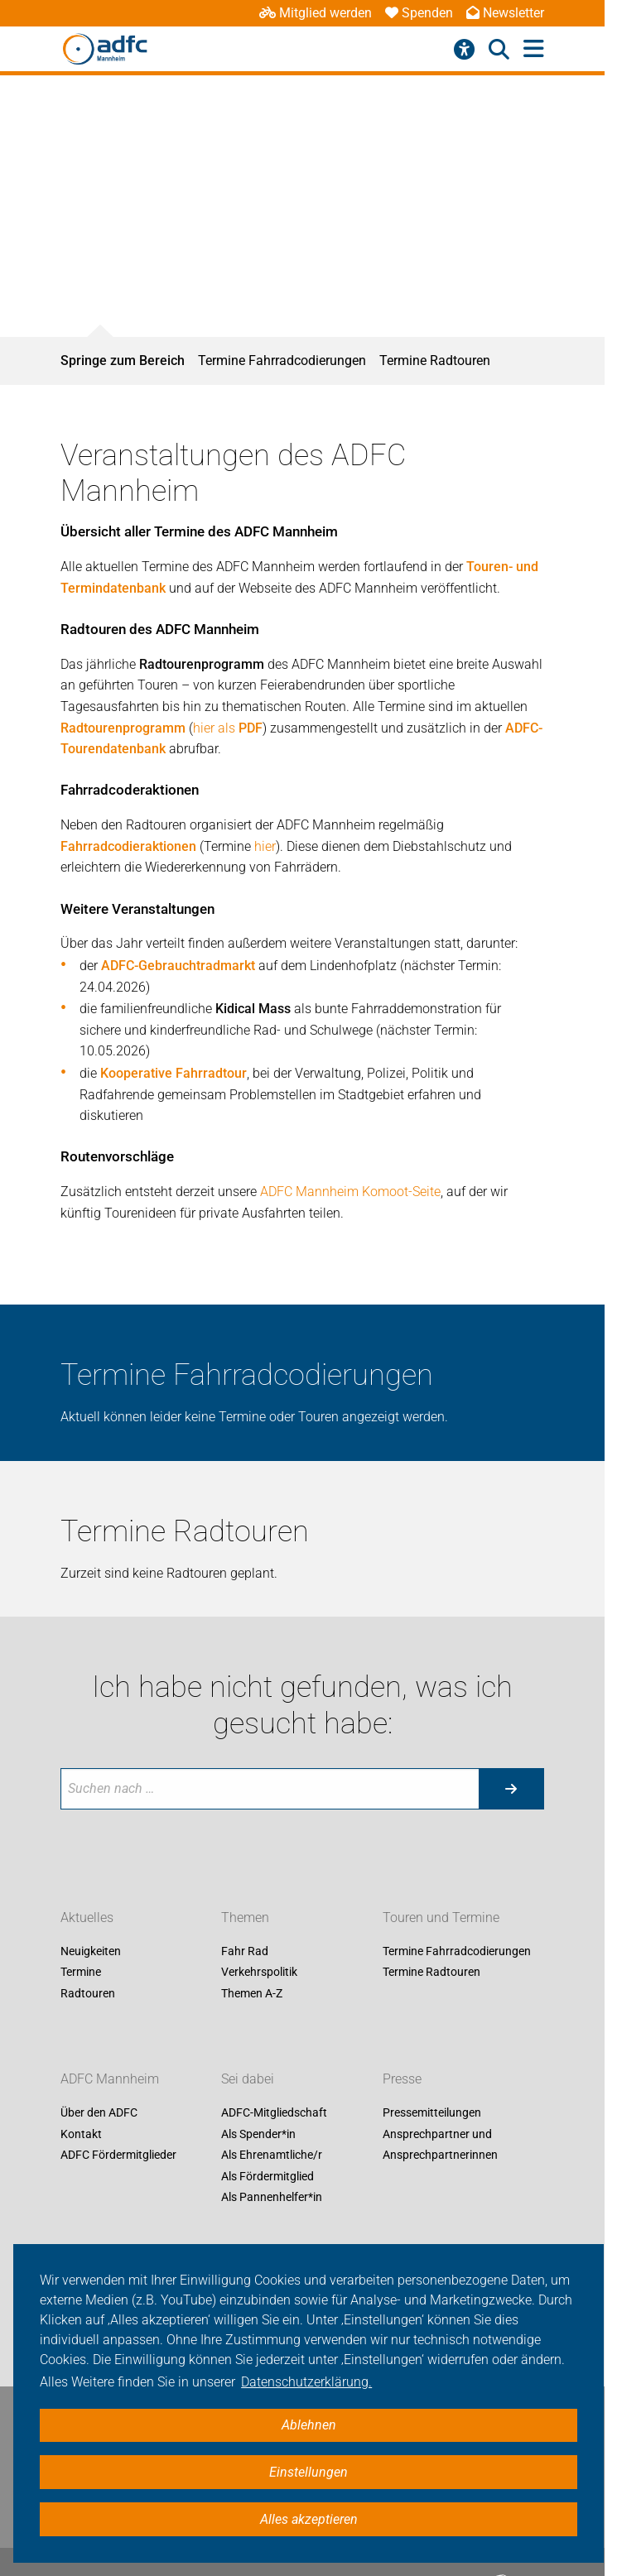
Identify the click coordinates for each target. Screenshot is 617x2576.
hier (265, 846)
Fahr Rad (244, 1951)
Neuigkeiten (90, 1951)
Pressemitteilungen (432, 2112)
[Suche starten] (511, 1789)
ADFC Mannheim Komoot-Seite (350, 1191)
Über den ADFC (98, 2112)
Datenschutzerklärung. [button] (306, 2382)
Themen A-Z (251, 1993)
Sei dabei (247, 2079)
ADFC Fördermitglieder (118, 2155)
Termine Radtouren (434, 360)
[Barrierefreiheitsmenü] (464, 49)
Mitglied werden (315, 13)
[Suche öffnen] (499, 49)
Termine (80, 1972)
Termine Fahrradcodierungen (282, 360)
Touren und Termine (441, 1917)
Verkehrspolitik (259, 1972)
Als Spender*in (258, 2134)
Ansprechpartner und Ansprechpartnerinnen (440, 2144)
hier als (228, 728)
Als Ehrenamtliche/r (271, 2155)
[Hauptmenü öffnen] (533, 49)
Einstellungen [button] (308, 2472)
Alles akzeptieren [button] (309, 2519)
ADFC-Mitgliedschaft (274, 2112)
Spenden (419, 13)
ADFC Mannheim (109, 2079)
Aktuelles (86, 1917)
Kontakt (81, 2134)
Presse (402, 2079)
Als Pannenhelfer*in (271, 2197)
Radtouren (87, 1993)
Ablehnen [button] (309, 2425)
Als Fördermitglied (267, 2176)
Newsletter (505, 13)
